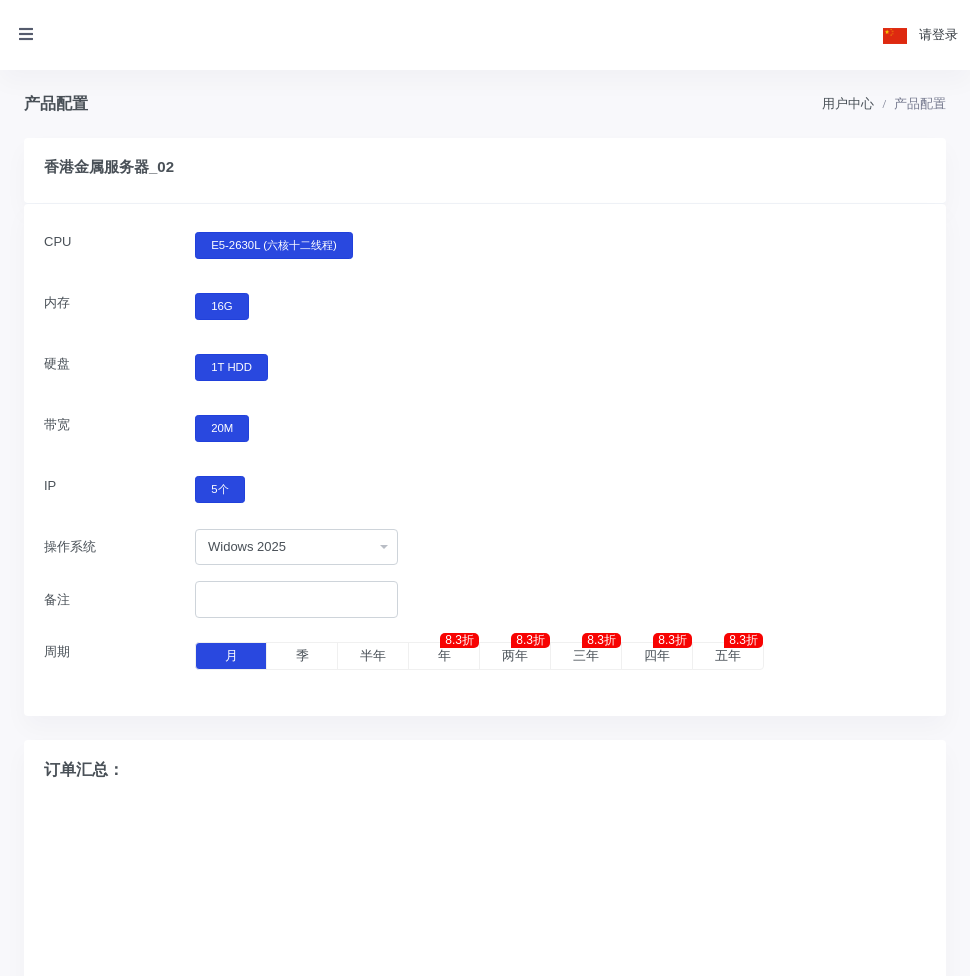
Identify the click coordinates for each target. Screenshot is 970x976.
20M (222, 427)
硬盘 (57, 363)
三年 (597, 653)
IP (50, 485)
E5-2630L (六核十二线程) (274, 244)
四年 (668, 653)
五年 (739, 653)
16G (221, 305)
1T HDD (231, 366)
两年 (526, 653)
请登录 (938, 34)
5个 (219, 488)
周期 (57, 651)
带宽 (57, 424)
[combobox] (296, 547)
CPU (57, 241)
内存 (57, 302)
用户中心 (848, 103)
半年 (373, 655)
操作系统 (70, 546)
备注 (57, 599)
